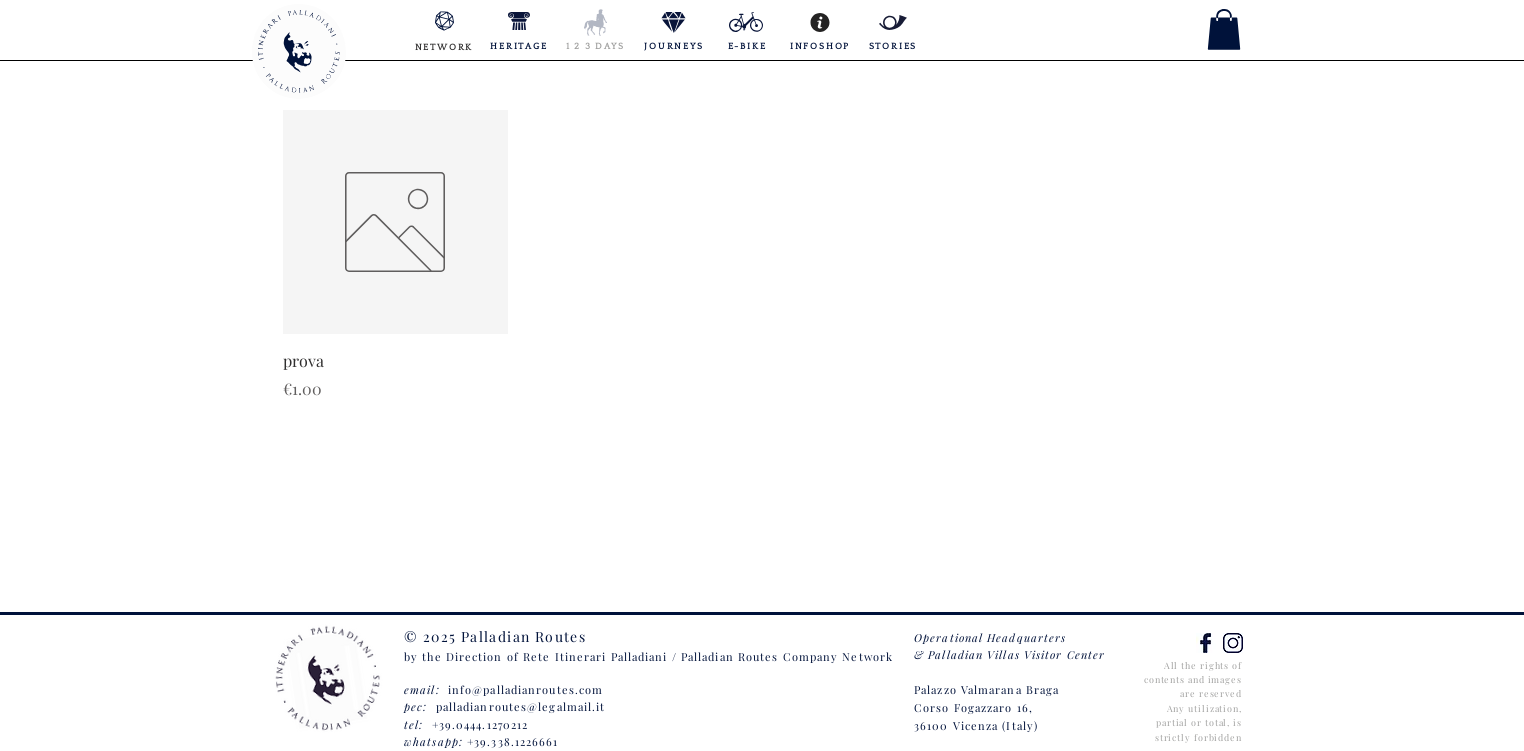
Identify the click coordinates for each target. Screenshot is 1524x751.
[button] (1224, 29)
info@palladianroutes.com (525, 689)
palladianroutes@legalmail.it (521, 706)
